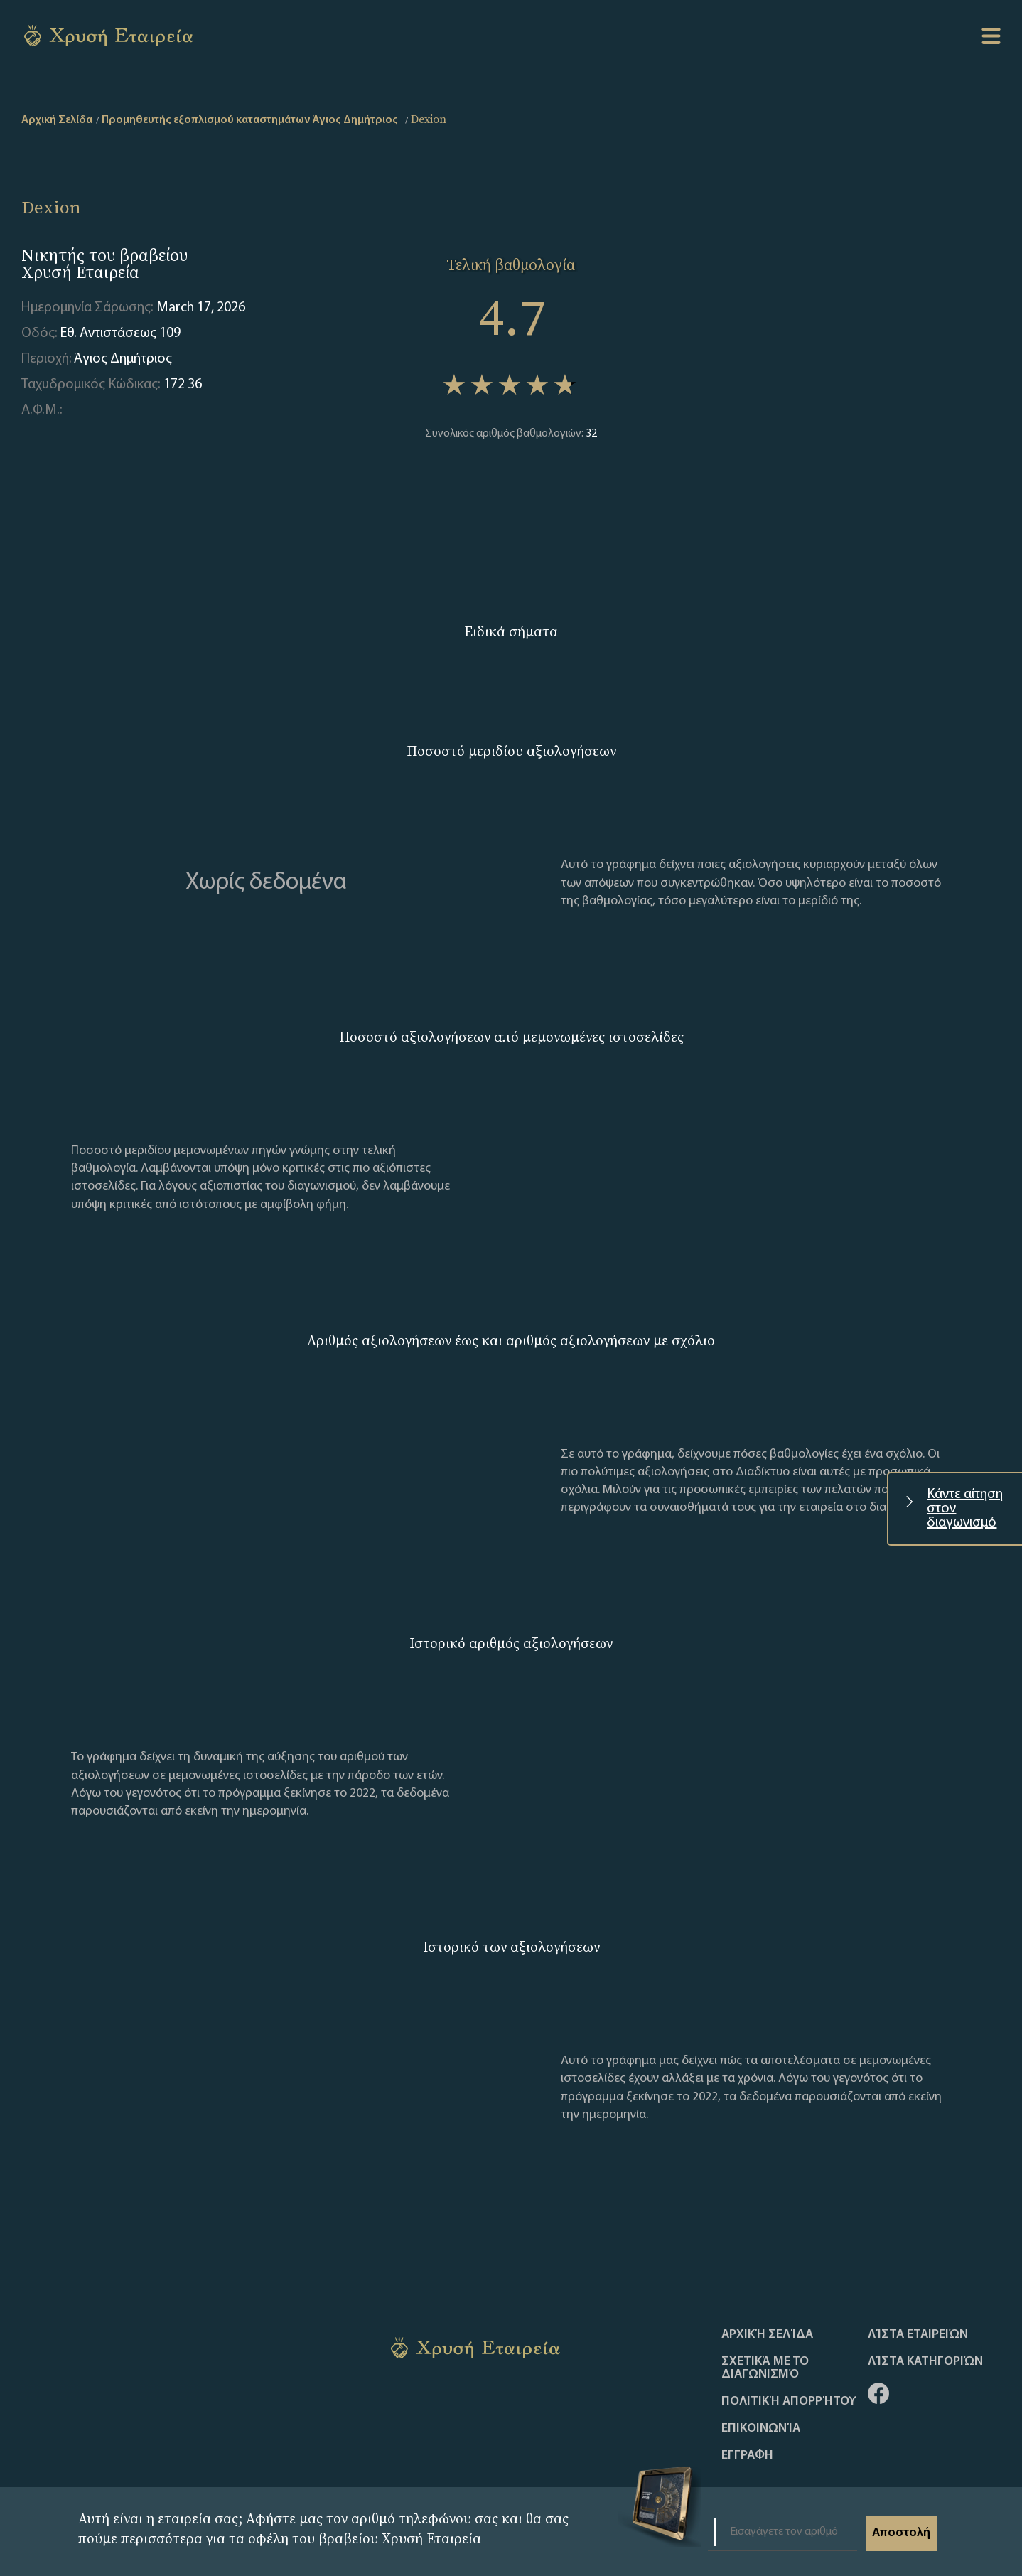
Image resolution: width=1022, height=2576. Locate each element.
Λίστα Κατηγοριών (925, 2362)
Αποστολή (901, 2533)
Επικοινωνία (760, 2428)
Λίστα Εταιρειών (918, 2335)
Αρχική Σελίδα (767, 2335)
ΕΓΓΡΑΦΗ (747, 2455)
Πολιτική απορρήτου (788, 2401)
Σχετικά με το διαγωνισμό (765, 2368)
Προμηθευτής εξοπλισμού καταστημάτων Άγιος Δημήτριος (250, 120)
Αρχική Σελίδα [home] (56, 120)
